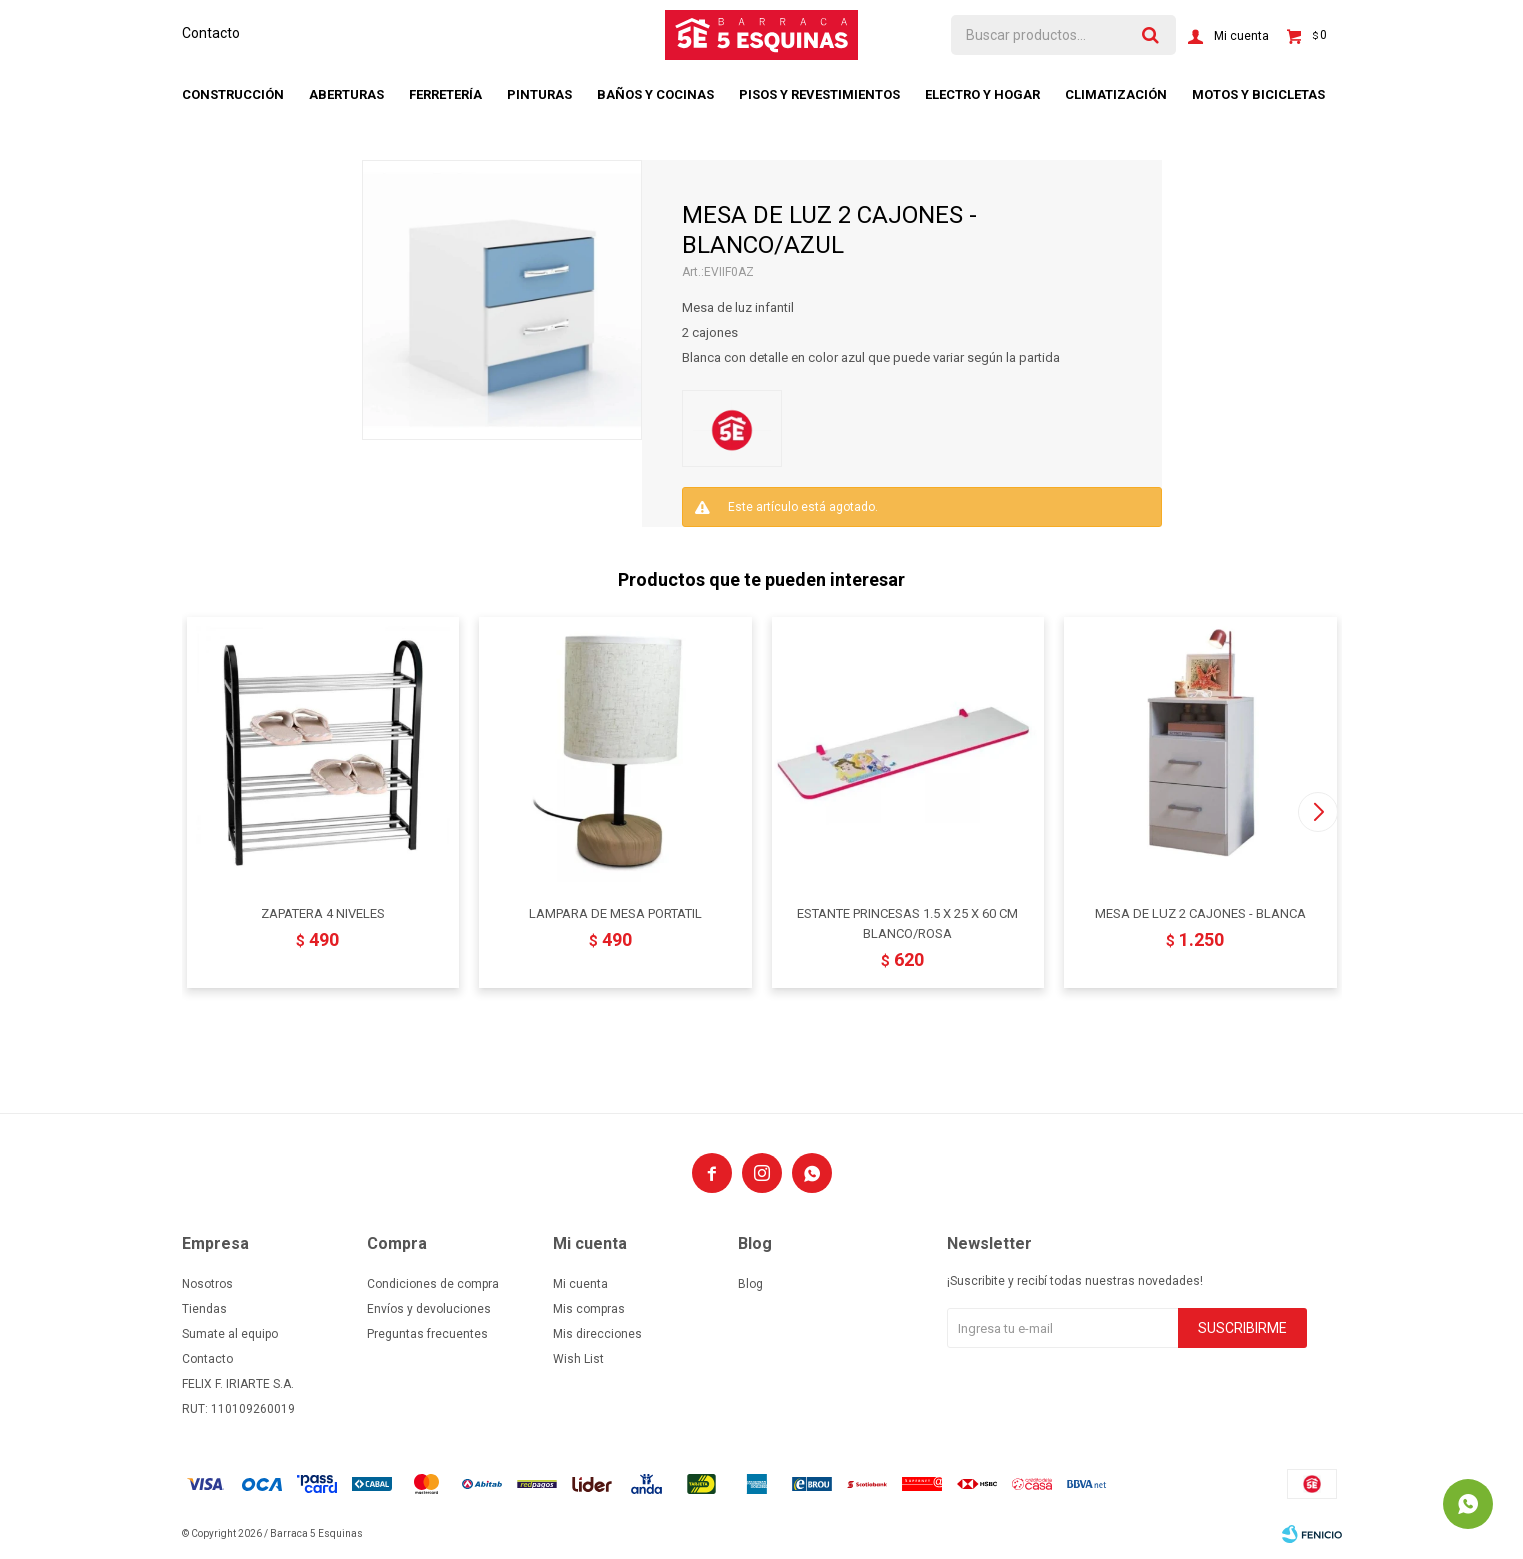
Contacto (211, 33)
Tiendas (204, 1309)
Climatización (1116, 94)
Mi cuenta (580, 1284)
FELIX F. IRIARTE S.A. (238, 1384)
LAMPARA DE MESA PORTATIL (615, 913)
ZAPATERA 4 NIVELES (323, 913)
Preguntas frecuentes (427, 1334)
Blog (750, 1284)
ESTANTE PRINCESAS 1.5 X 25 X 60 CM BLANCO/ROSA (907, 923)
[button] (1318, 812)
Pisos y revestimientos (819, 94)
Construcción (233, 94)
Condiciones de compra (433, 1284)
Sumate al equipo (230, 1334)
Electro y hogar (982, 94)
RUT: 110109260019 (238, 1409)
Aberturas (346, 94)
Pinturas (539, 94)
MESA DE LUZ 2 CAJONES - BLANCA (1200, 913)
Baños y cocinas (655, 94)
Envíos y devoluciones (429, 1309)
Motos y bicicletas (1258, 94)
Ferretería (445, 94)
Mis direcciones (597, 1334)
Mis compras (589, 1309)
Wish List (578, 1359)
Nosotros (207, 1284)
